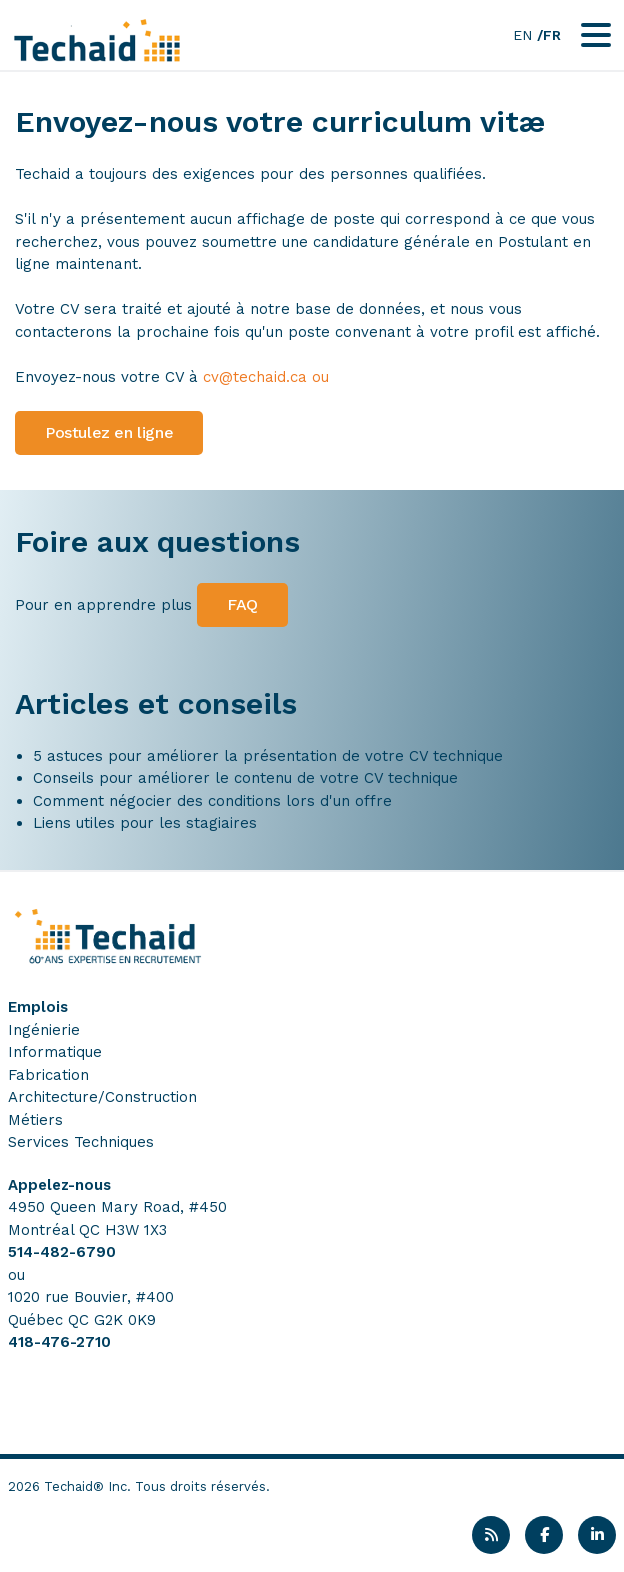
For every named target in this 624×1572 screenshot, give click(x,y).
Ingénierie (44, 1030)
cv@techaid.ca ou (266, 377)
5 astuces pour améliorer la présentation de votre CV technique (268, 756)
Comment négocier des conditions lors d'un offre (212, 801)
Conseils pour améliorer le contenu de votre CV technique (245, 778)
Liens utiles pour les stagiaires (145, 823)
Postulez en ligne (109, 432)
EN (522, 35)
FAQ (242, 604)
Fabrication (48, 1075)
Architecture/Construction (102, 1097)
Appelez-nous (59, 1185)
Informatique (55, 1052)
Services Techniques (81, 1142)
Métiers (35, 1120)
